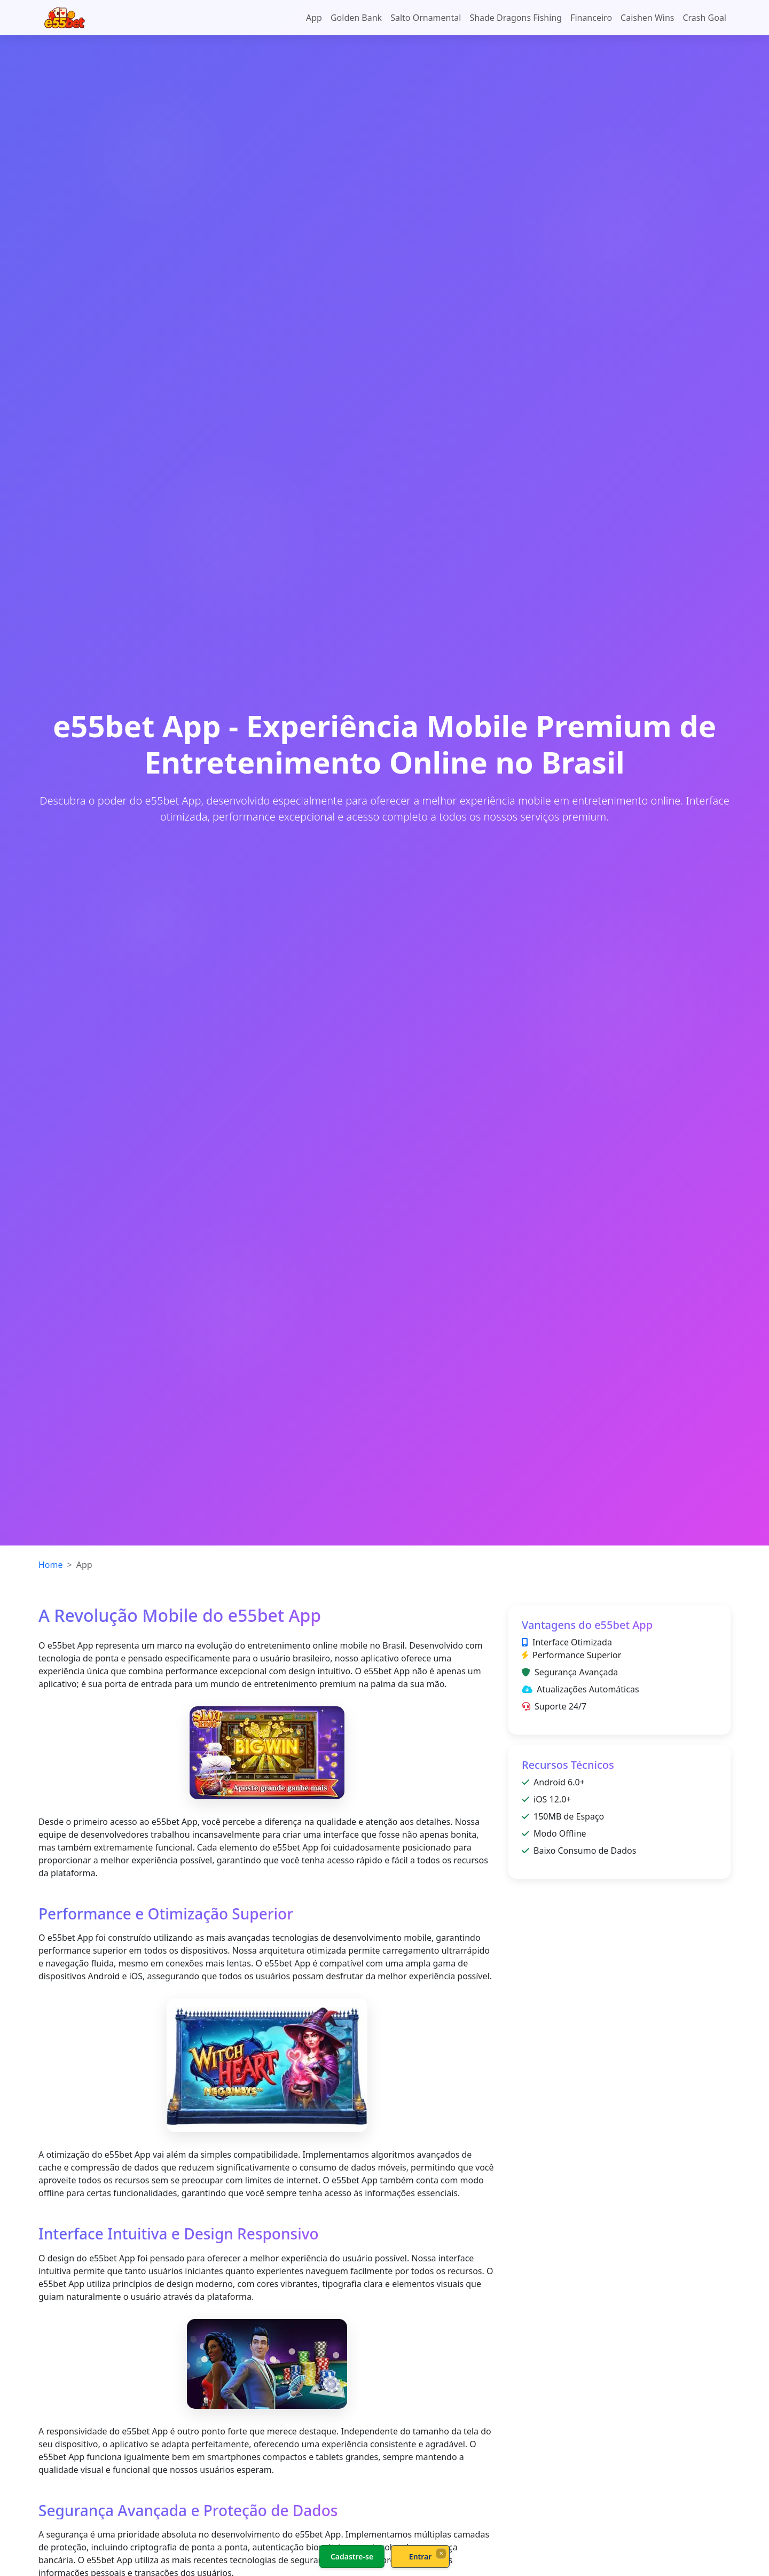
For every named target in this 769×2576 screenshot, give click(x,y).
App (314, 18)
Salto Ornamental (425, 18)
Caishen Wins (647, 18)
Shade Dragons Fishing (515, 18)
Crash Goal (704, 18)
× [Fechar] (441, 2553)
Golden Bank (356, 18)
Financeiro (591, 18)
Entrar (420, 2556)
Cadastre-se (352, 2556)
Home (50, 1565)
